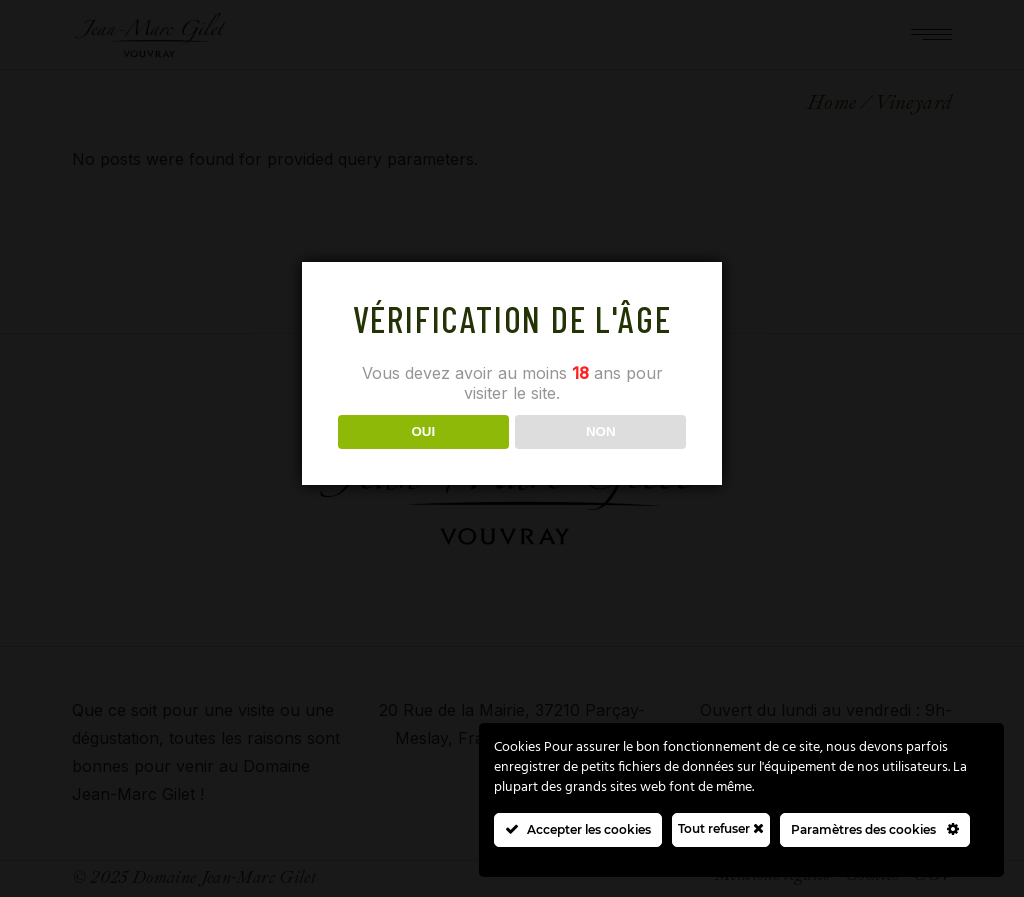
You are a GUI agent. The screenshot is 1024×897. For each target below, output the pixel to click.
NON (601, 431)
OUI (423, 431)
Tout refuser (721, 828)
